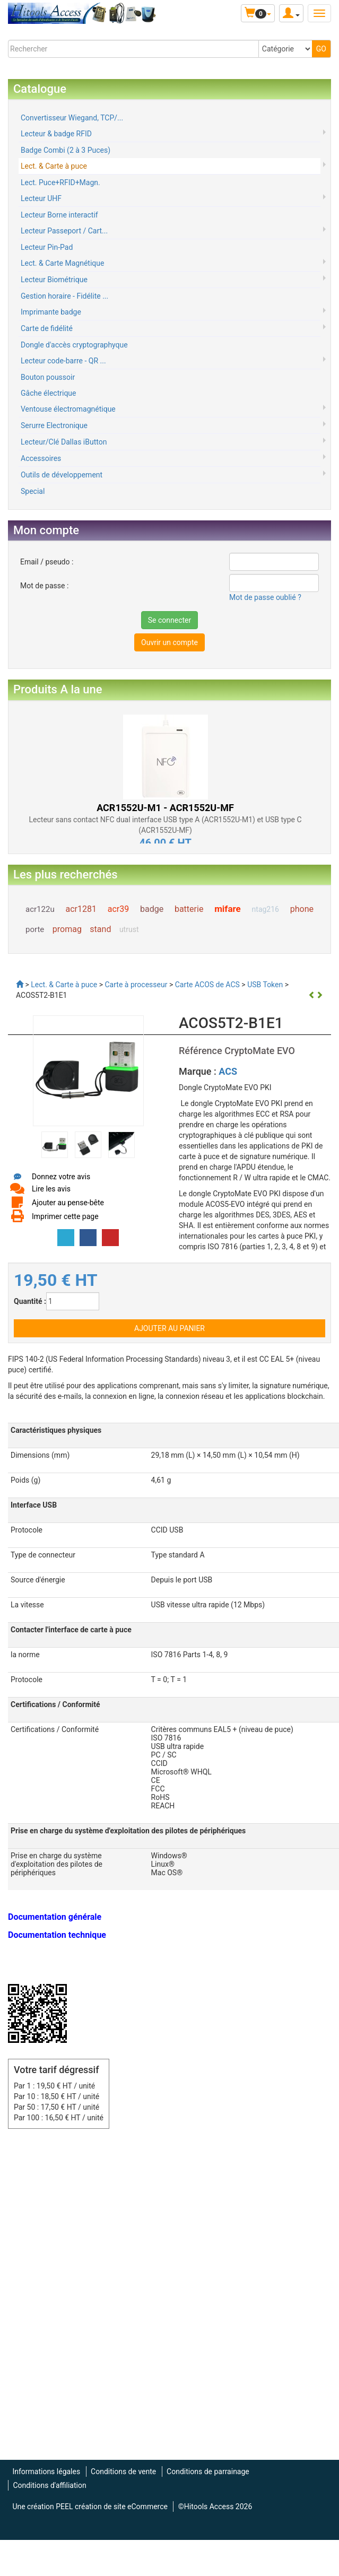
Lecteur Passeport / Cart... (64, 231)
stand (100, 929)
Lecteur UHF (41, 198)
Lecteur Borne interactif (59, 215)
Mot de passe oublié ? (265, 597)
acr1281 (80, 909)
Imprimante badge (51, 312)
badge (151, 909)
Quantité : (30, 1301)
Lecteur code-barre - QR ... (63, 360)
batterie (189, 909)
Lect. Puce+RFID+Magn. (60, 182)
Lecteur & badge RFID (56, 133)
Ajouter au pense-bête (68, 1202)
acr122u (40, 909)
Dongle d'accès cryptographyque (74, 345)
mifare (227, 908)
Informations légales (46, 2471)
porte (34, 929)
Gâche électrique (48, 393)
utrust (129, 929)
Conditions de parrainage (208, 2471)
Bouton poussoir (48, 377)
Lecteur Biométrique (54, 279)
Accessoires (41, 458)
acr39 (118, 909)
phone (302, 909)
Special (33, 491)
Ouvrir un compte (169, 642)
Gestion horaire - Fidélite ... (64, 296)
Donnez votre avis (61, 1176)
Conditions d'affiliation (49, 2485)
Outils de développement (61, 475)
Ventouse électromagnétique (68, 409)
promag (67, 929)
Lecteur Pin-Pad (47, 247)
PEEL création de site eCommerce (112, 2506)
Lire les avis (51, 1189)
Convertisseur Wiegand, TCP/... (72, 118)
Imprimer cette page (65, 1216)
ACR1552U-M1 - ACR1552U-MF (165, 807)
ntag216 (265, 909)
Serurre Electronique (54, 425)
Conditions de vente (123, 2471)
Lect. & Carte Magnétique (62, 263)
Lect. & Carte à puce (54, 166)
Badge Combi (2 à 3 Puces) (65, 150)
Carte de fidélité (47, 328)
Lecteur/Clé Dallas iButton (64, 442)
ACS (228, 1071)
